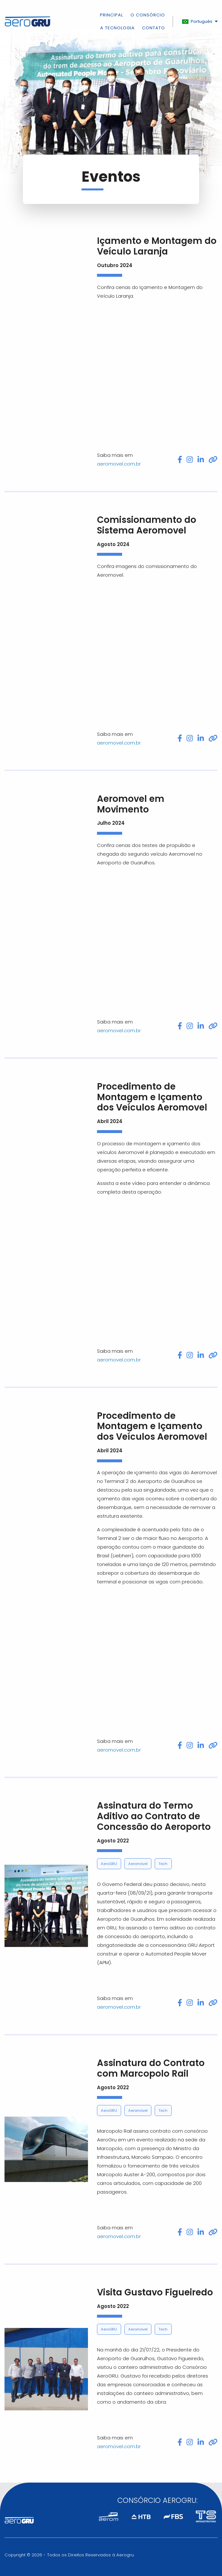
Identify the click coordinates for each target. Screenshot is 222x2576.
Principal (111, 16)
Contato (153, 28)
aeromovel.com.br (119, 463)
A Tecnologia (117, 28)
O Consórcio (147, 16)
